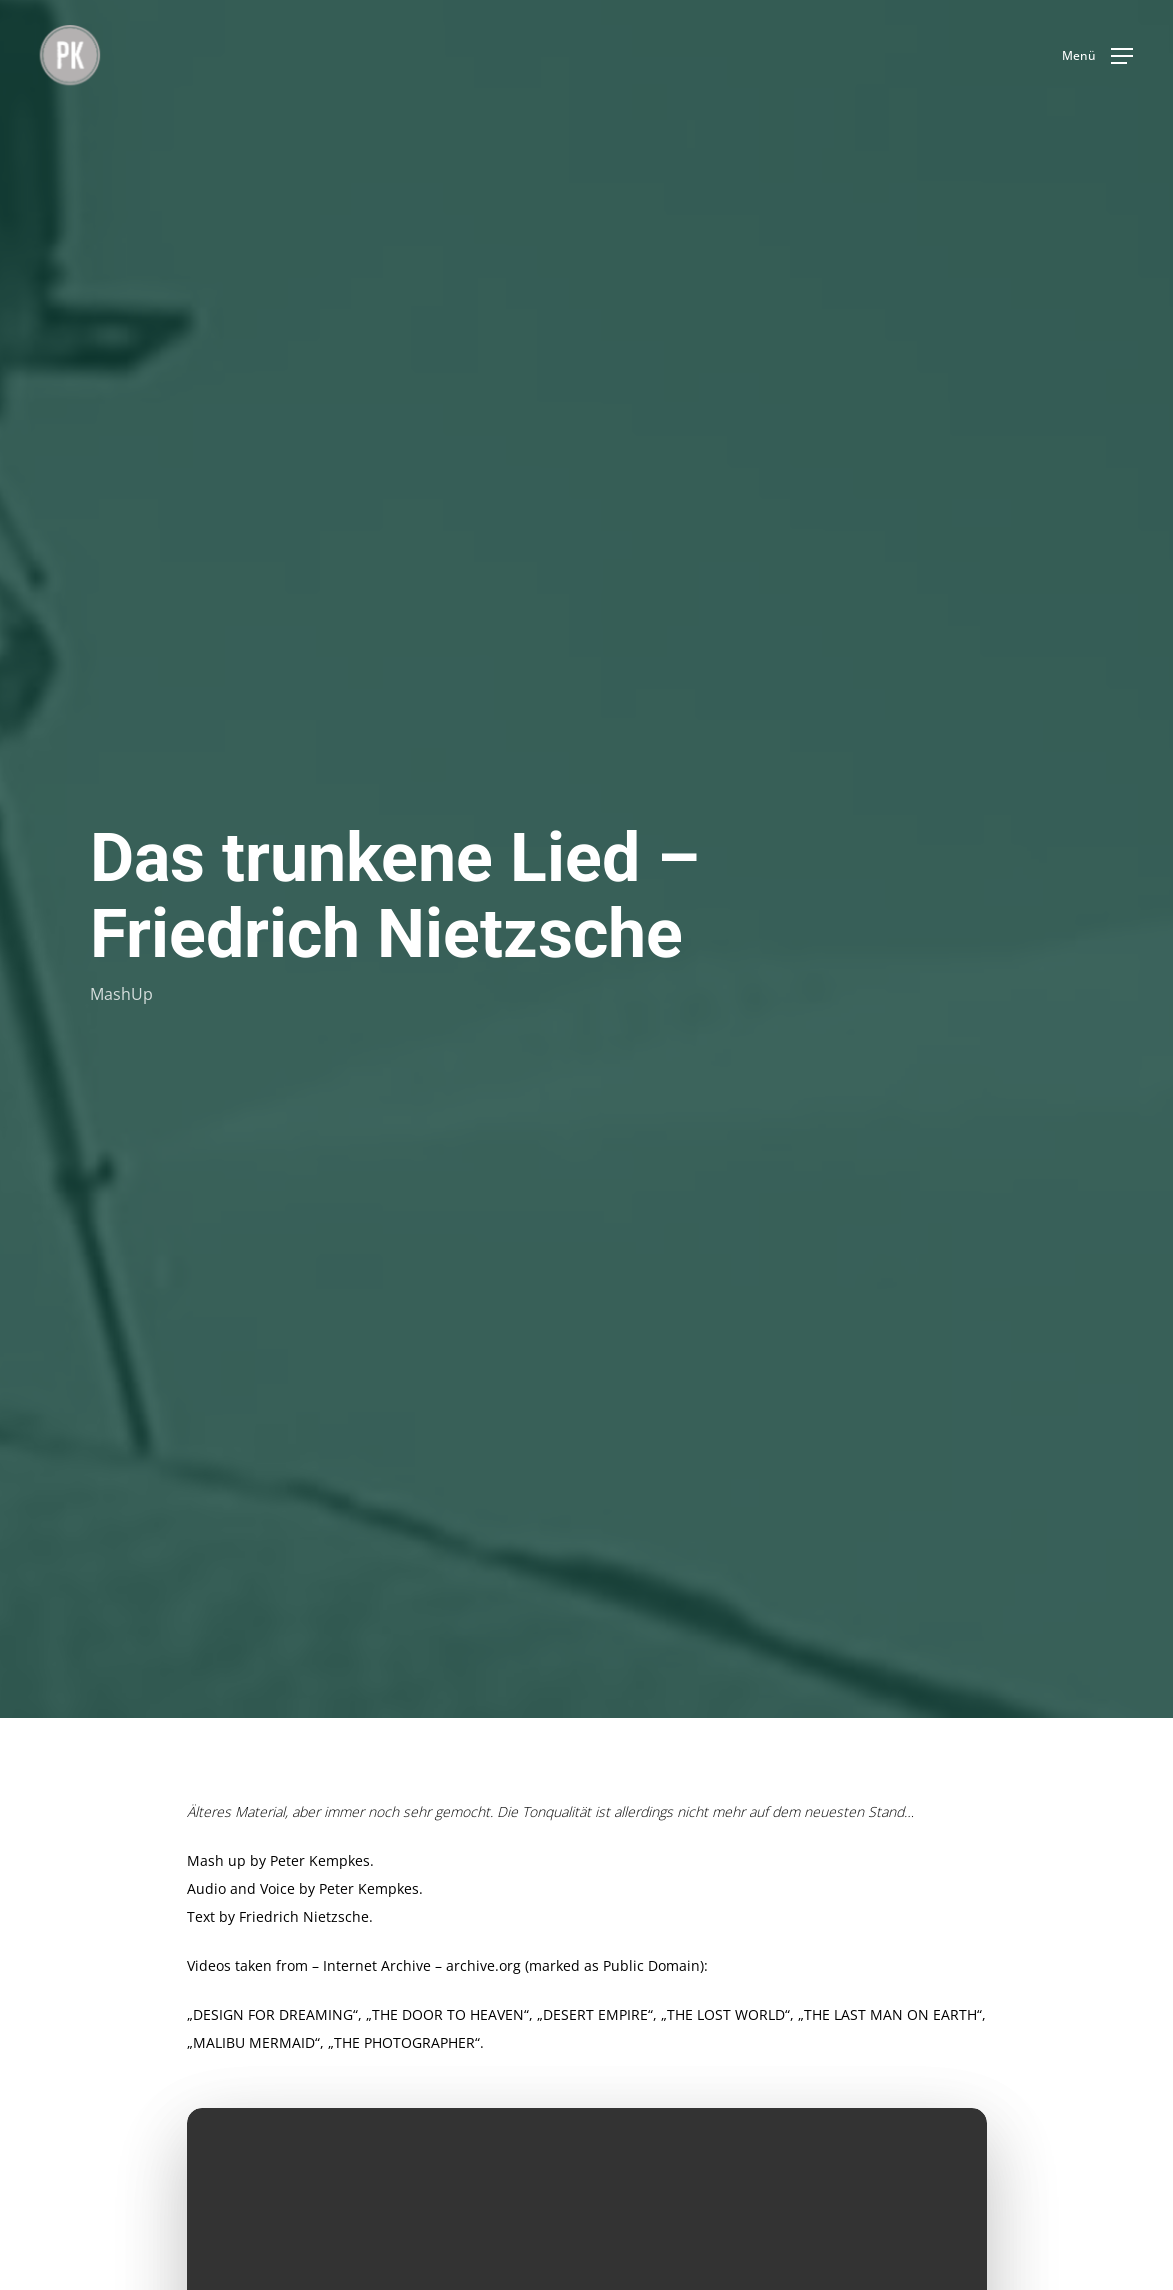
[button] (1097, 55)
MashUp (121, 993)
